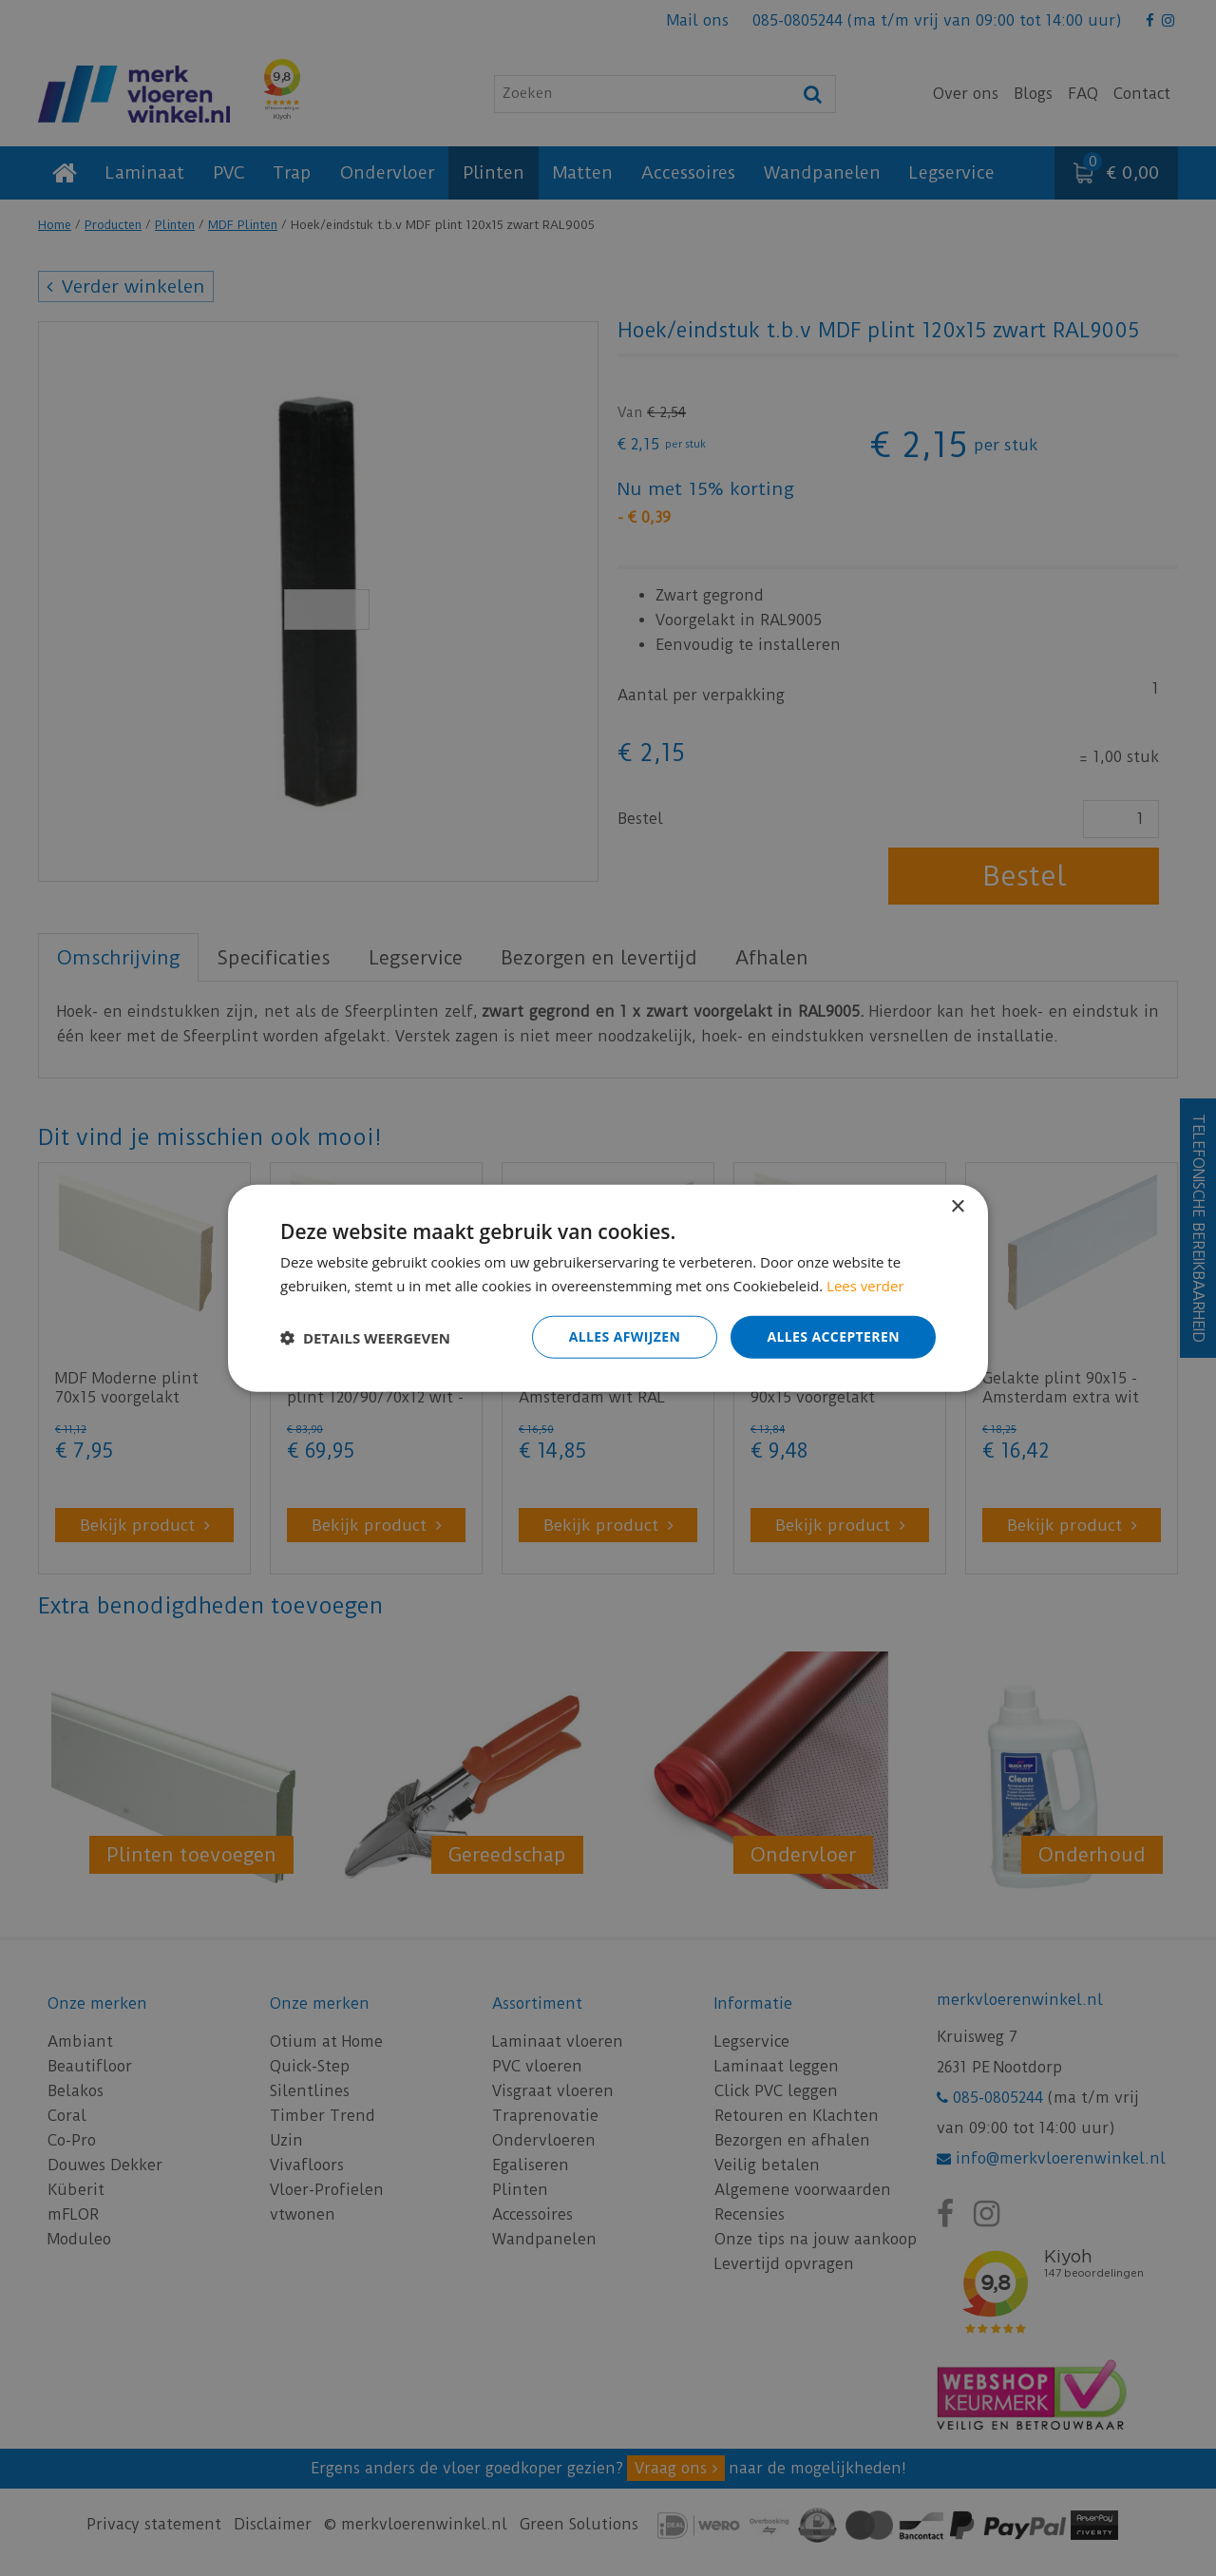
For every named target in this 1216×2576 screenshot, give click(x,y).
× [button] (957, 1206)
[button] (365, 1336)
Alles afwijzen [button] (625, 1336)
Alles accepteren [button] (833, 1336)
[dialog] (608, 1288)
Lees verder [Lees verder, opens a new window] (865, 1284)
